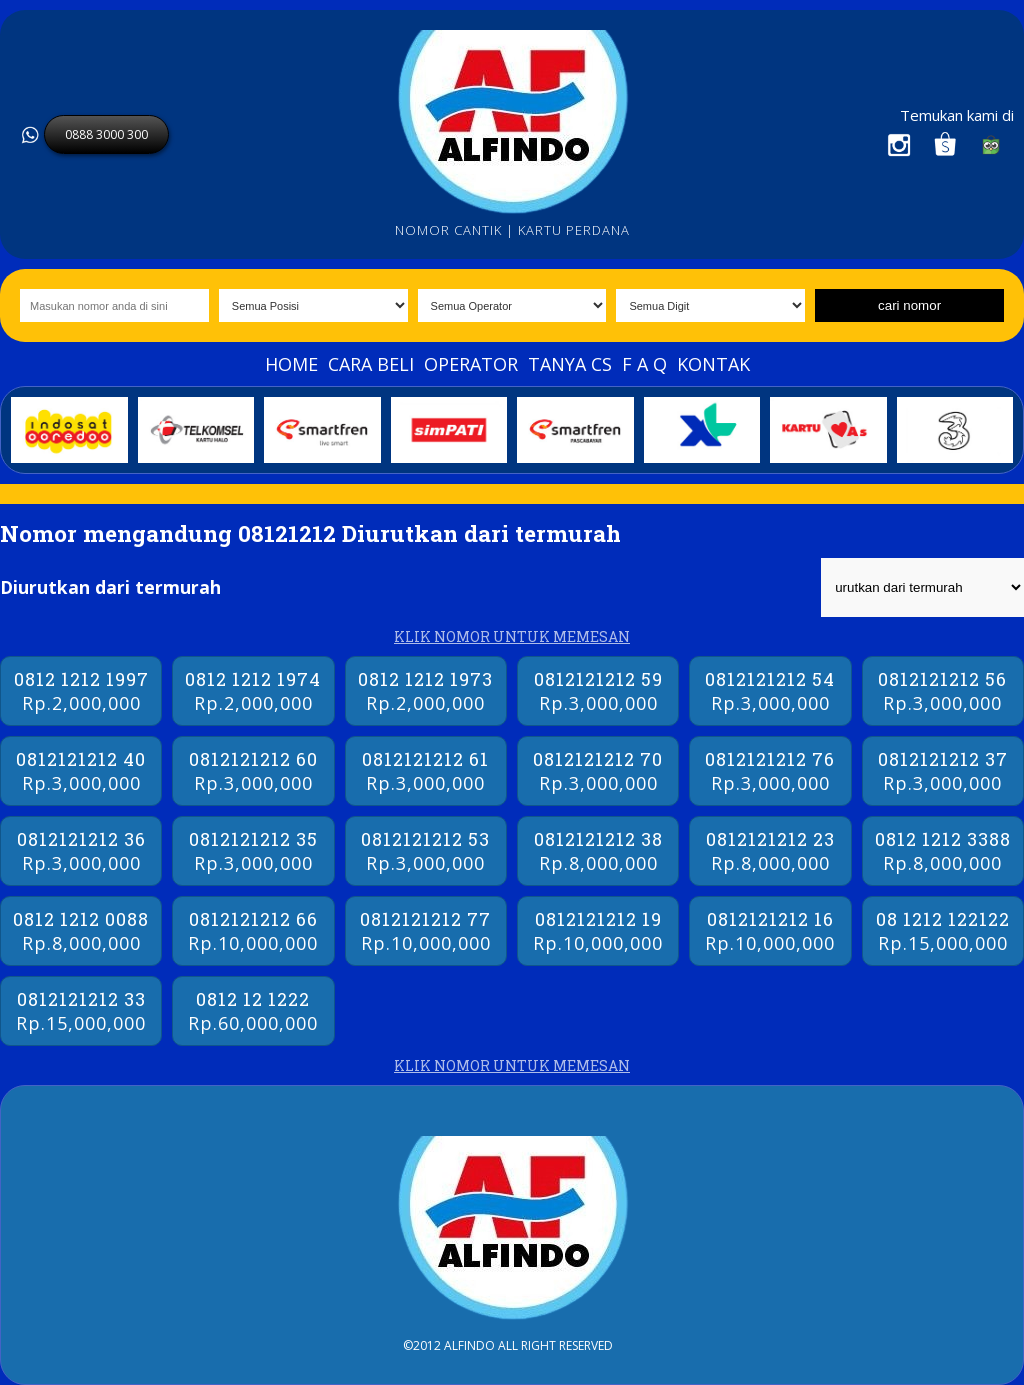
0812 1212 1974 (253, 691)
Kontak (713, 364)
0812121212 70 (598, 771)
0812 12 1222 (253, 1011)
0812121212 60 (253, 771)
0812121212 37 (943, 771)
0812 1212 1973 (426, 691)
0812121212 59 (598, 691)
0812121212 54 (770, 691)
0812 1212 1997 (81, 691)
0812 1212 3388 (943, 851)
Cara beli (371, 364)
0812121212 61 (426, 771)
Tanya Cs (570, 364)
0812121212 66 (253, 931)
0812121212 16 (770, 931)
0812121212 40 (81, 771)
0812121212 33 (81, 1011)
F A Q (644, 364)
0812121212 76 (770, 771)
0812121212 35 (253, 851)
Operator (471, 364)
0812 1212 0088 (81, 931)
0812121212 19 (598, 931)
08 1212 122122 (943, 931)
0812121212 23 (770, 851)
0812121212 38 (598, 851)
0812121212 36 (81, 851)
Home (291, 364)
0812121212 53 (426, 851)
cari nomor (909, 305)
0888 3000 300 (106, 134)
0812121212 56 (943, 691)
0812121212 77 (426, 931)
